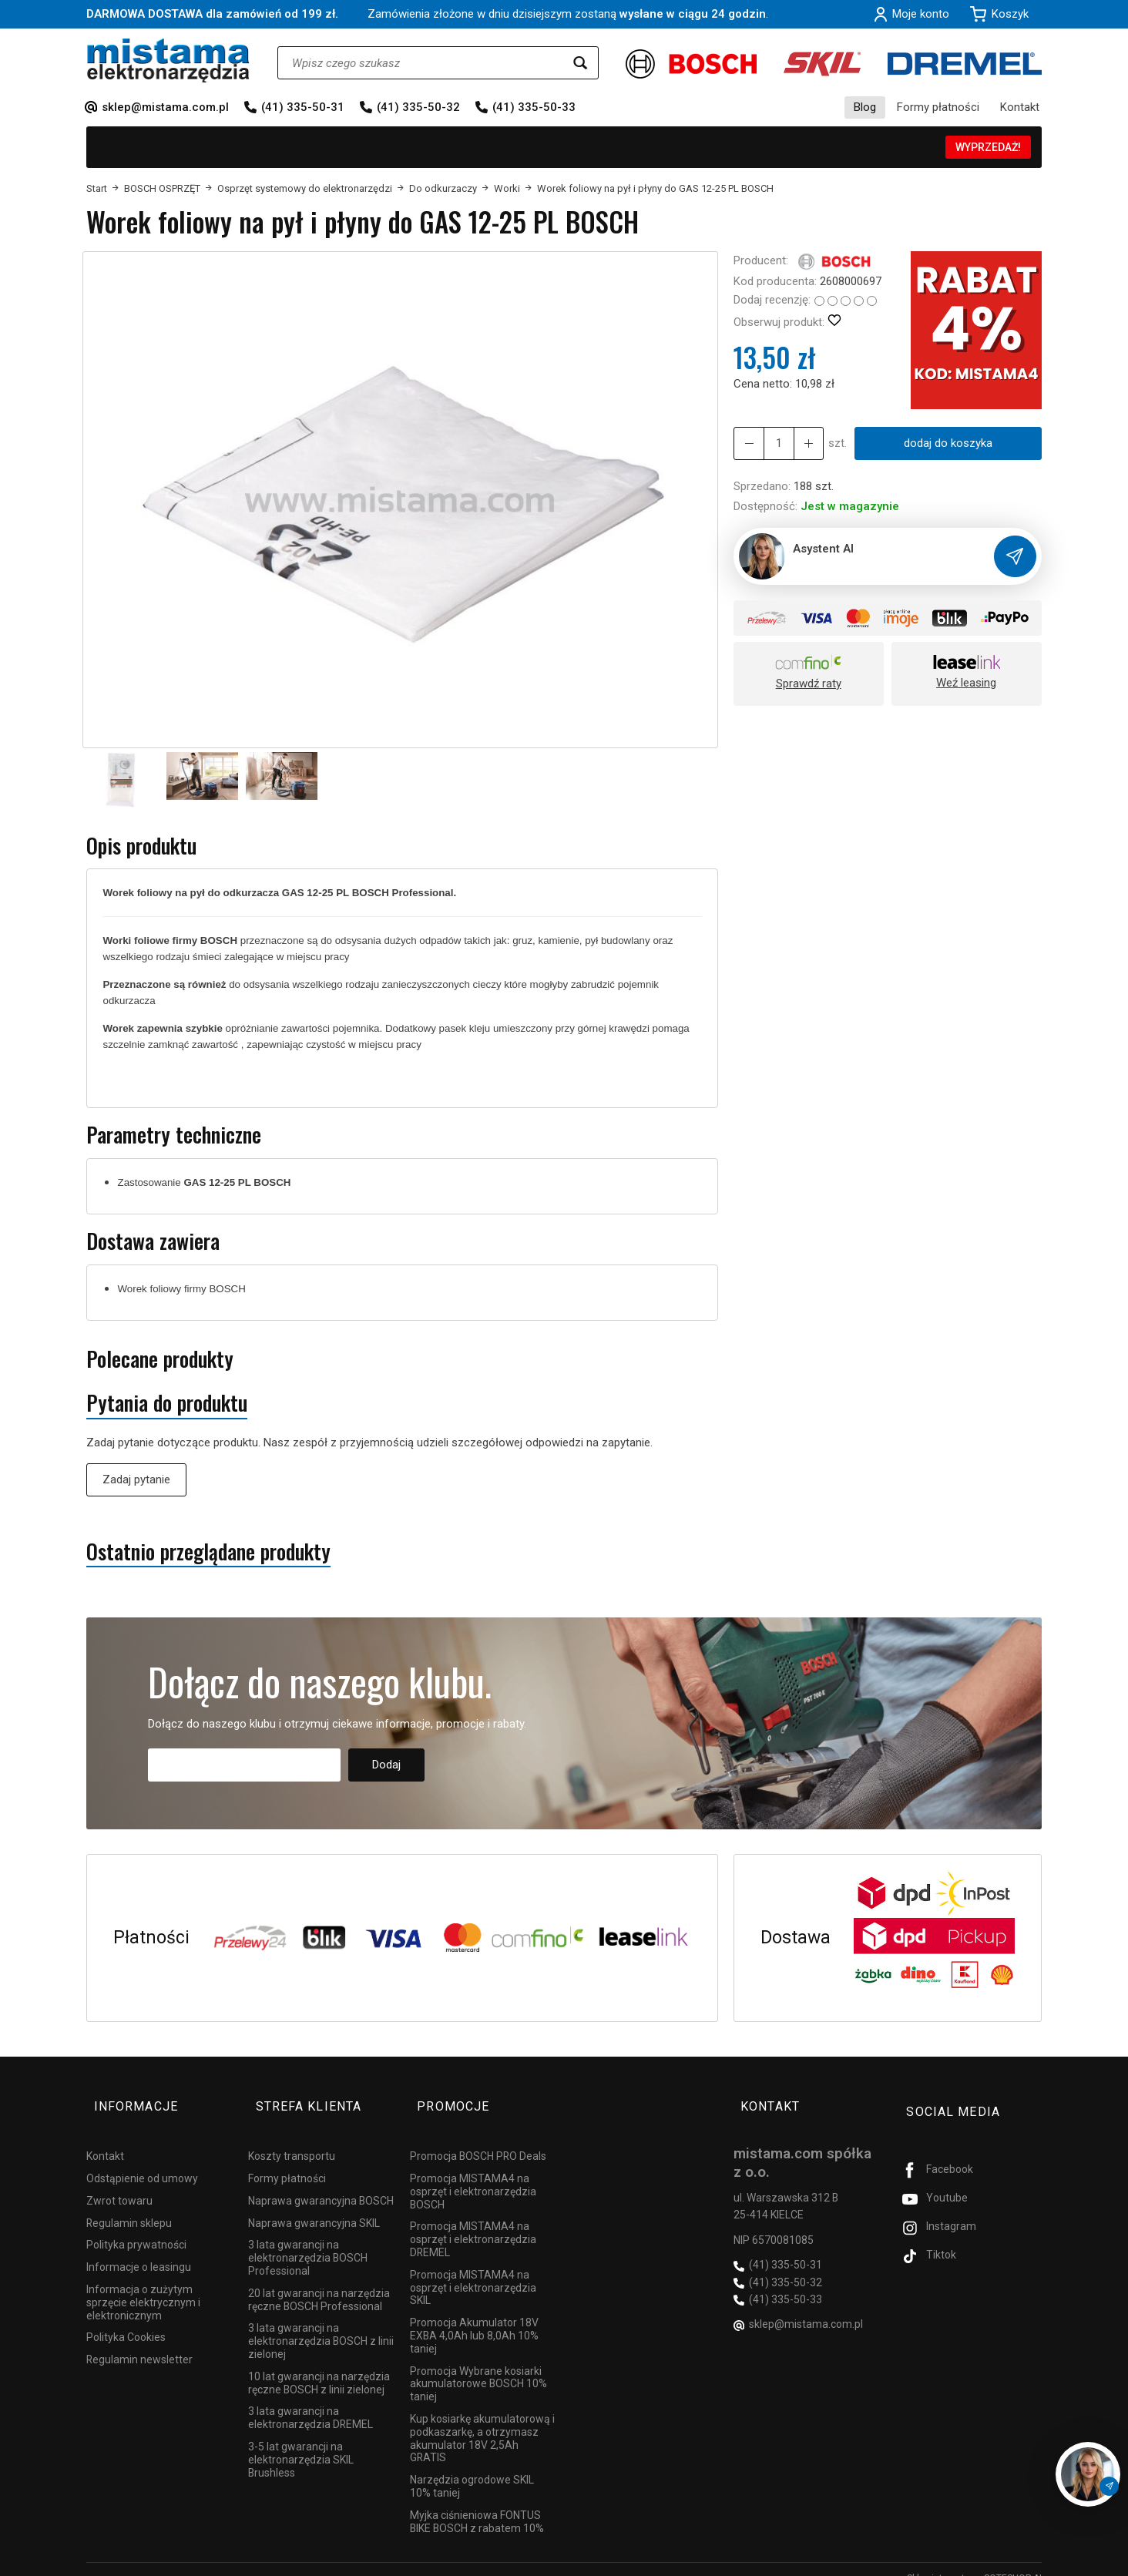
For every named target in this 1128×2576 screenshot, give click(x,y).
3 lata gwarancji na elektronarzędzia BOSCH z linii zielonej (321, 2323)
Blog (865, 107)
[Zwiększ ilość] (747, 443)
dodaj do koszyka (943, 443)
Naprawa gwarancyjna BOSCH (321, 2183)
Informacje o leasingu (138, 2249)
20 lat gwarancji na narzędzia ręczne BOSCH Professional (319, 2282)
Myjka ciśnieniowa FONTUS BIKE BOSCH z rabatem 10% (477, 2504)
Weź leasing (966, 683)
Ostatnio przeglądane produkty (208, 1552)
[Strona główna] (168, 60)
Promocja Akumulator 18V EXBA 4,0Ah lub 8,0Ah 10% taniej (474, 2318)
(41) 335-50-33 (534, 107)
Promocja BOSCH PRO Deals (478, 2138)
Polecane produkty (159, 1359)
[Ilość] (774, 443)
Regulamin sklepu (129, 2205)
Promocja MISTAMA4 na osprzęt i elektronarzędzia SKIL (473, 2270)
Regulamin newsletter (139, 2342)
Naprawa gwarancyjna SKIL (314, 2205)
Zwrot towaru (119, 2183)
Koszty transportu (291, 2138)
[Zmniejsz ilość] (802, 443)
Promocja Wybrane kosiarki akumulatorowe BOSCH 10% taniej (478, 2366)
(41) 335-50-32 (418, 107)
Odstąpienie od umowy (142, 2161)
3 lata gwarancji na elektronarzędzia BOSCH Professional (308, 2240)
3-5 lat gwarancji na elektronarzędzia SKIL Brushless (301, 2442)
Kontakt (1019, 107)
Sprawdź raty (808, 683)
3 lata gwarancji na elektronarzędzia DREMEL (310, 2400)
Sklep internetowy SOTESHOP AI (974, 2560)
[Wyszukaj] (580, 62)
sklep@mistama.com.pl (165, 107)
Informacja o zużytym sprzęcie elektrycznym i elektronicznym (143, 2284)
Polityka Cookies (126, 2319)
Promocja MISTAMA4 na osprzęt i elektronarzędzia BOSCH (473, 2174)
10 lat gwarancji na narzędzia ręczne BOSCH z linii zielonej (319, 2365)
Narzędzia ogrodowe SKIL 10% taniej (472, 2468)
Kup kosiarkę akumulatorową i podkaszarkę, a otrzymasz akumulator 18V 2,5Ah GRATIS (482, 2420)
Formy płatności (938, 107)
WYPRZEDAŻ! (988, 147)
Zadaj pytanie (136, 1479)
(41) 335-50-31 (302, 107)
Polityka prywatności (136, 2227)
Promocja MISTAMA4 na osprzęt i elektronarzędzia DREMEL (473, 2221)
